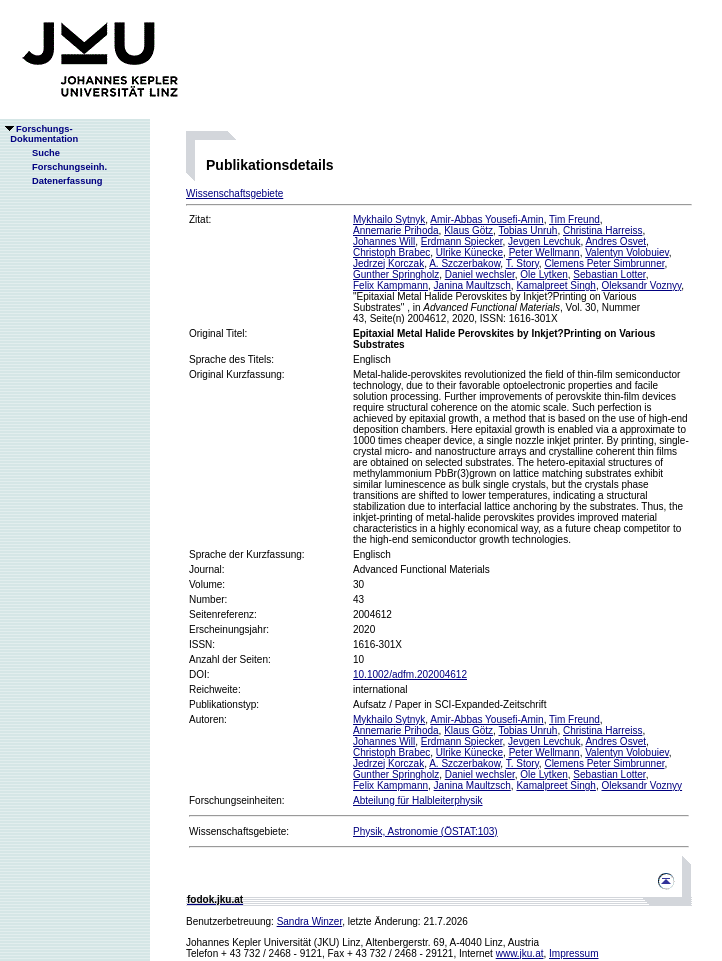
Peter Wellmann (544, 252)
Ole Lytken (543, 274)
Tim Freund (574, 219)
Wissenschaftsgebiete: (239, 831)
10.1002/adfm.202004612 (410, 674)
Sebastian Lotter (609, 274)
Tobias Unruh (527, 230)
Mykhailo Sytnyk (389, 219)
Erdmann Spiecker (462, 241)
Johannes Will (384, 241)
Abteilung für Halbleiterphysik (418, 800)
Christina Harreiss (602, 230)
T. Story (522, 263)
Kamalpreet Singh (556, 285)
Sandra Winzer (310, 921)
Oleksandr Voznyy (641, 285)
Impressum (573, 953)
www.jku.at (520, 953)
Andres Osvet (615, 241)
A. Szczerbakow (464, 263)
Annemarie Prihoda (396, 230)
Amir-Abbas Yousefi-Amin (486, 219)
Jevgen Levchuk (544, 241)
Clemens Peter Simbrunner (604, 263)
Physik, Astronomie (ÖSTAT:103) (425, 831)
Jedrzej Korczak (388, 263)
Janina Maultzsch (472, 285)
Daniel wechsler (480, 274)
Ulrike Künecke (469, 252)
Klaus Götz (468, 230)
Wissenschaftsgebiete (234, 193)
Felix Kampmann (390, 285)
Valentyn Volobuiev (627, 252)
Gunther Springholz (396, 274)
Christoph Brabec (391, 252)
